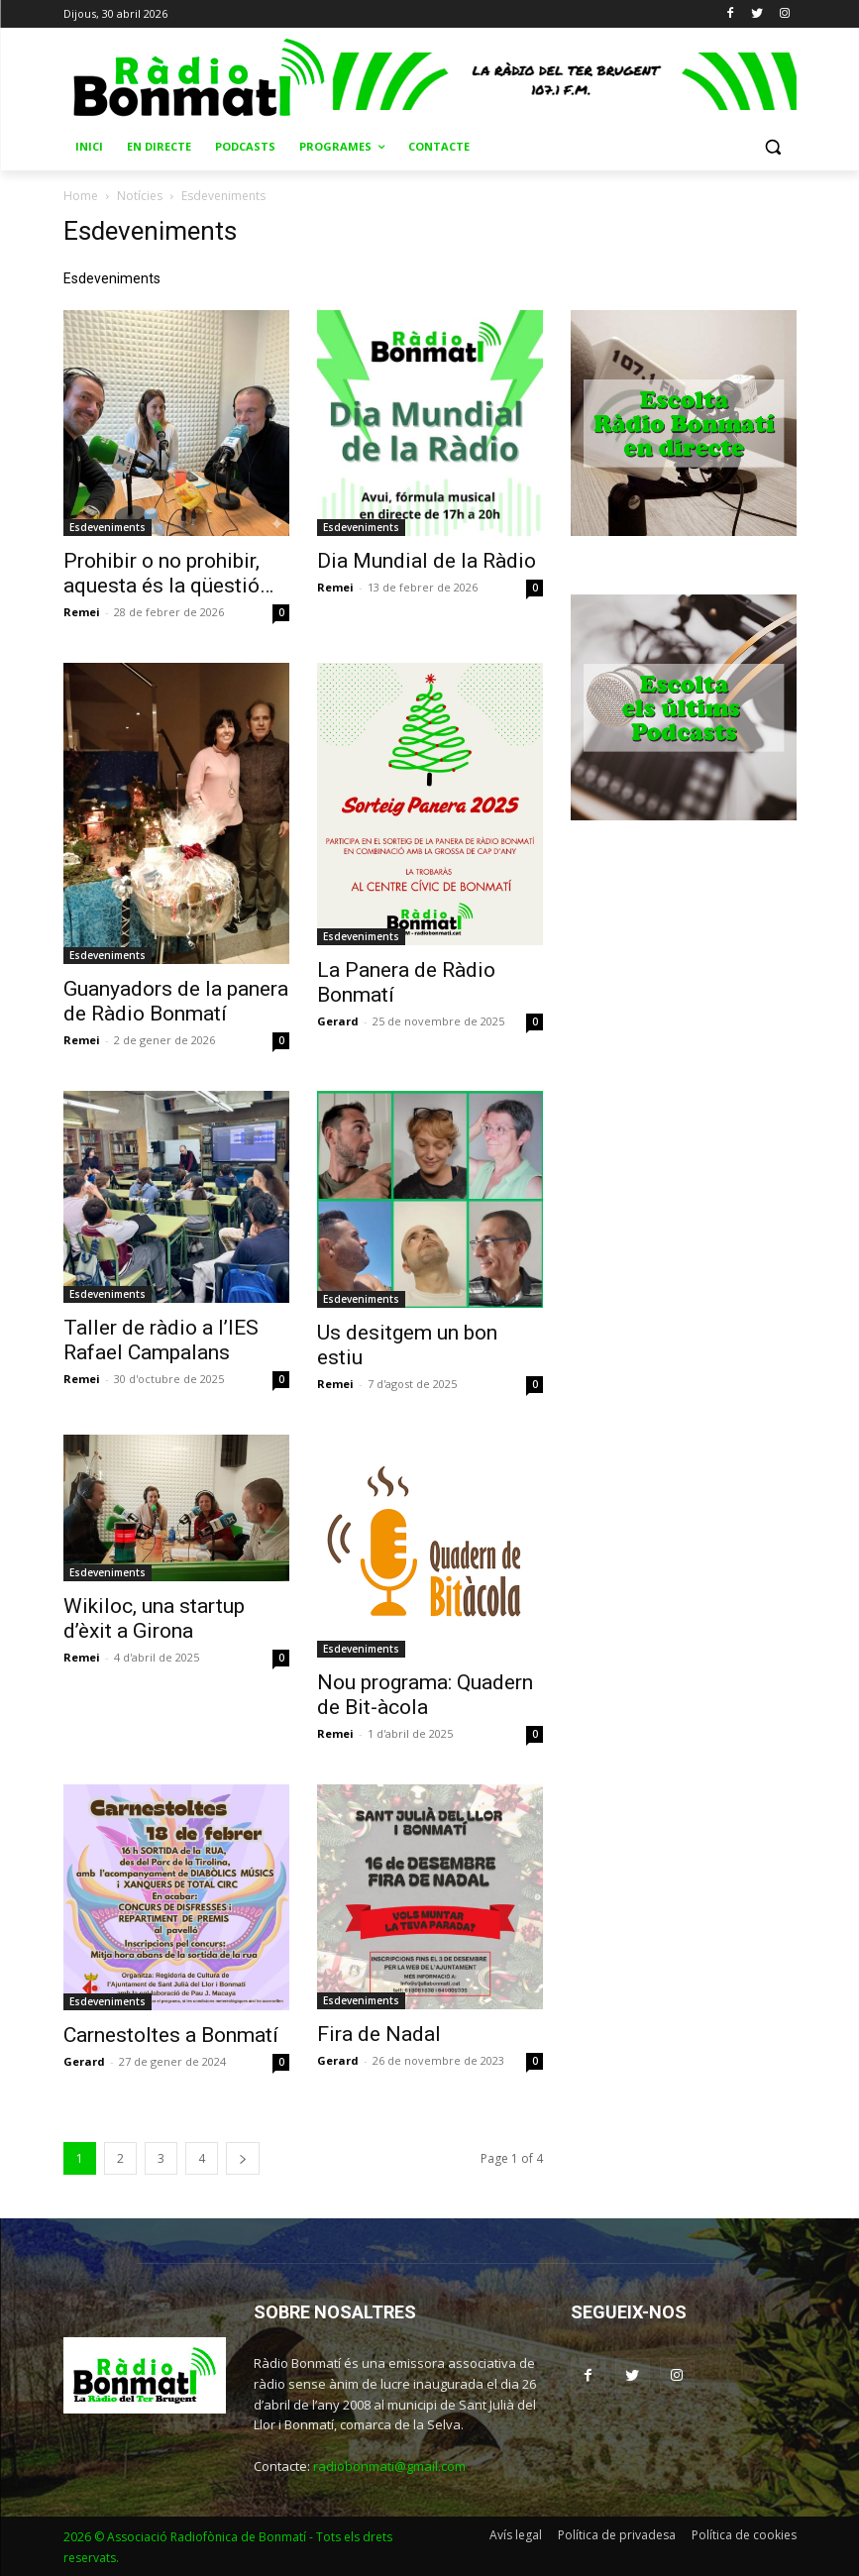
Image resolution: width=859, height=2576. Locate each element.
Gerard (338, 1021)
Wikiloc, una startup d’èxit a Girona (154, 1618)
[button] (773, 147)
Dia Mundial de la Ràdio (426, 561)
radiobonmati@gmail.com (389, 2466)
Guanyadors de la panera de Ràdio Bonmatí (175, 1001)
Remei (81, 611)
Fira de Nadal (379, 2034)
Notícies (139, 195)
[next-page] (243, 2158)
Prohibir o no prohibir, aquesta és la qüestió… (168, 573)
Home (80, 195)
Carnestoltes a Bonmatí (170, 2035)
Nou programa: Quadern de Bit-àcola (425, 1694)
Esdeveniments (107, 527)
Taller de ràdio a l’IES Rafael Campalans (161, 1340)
